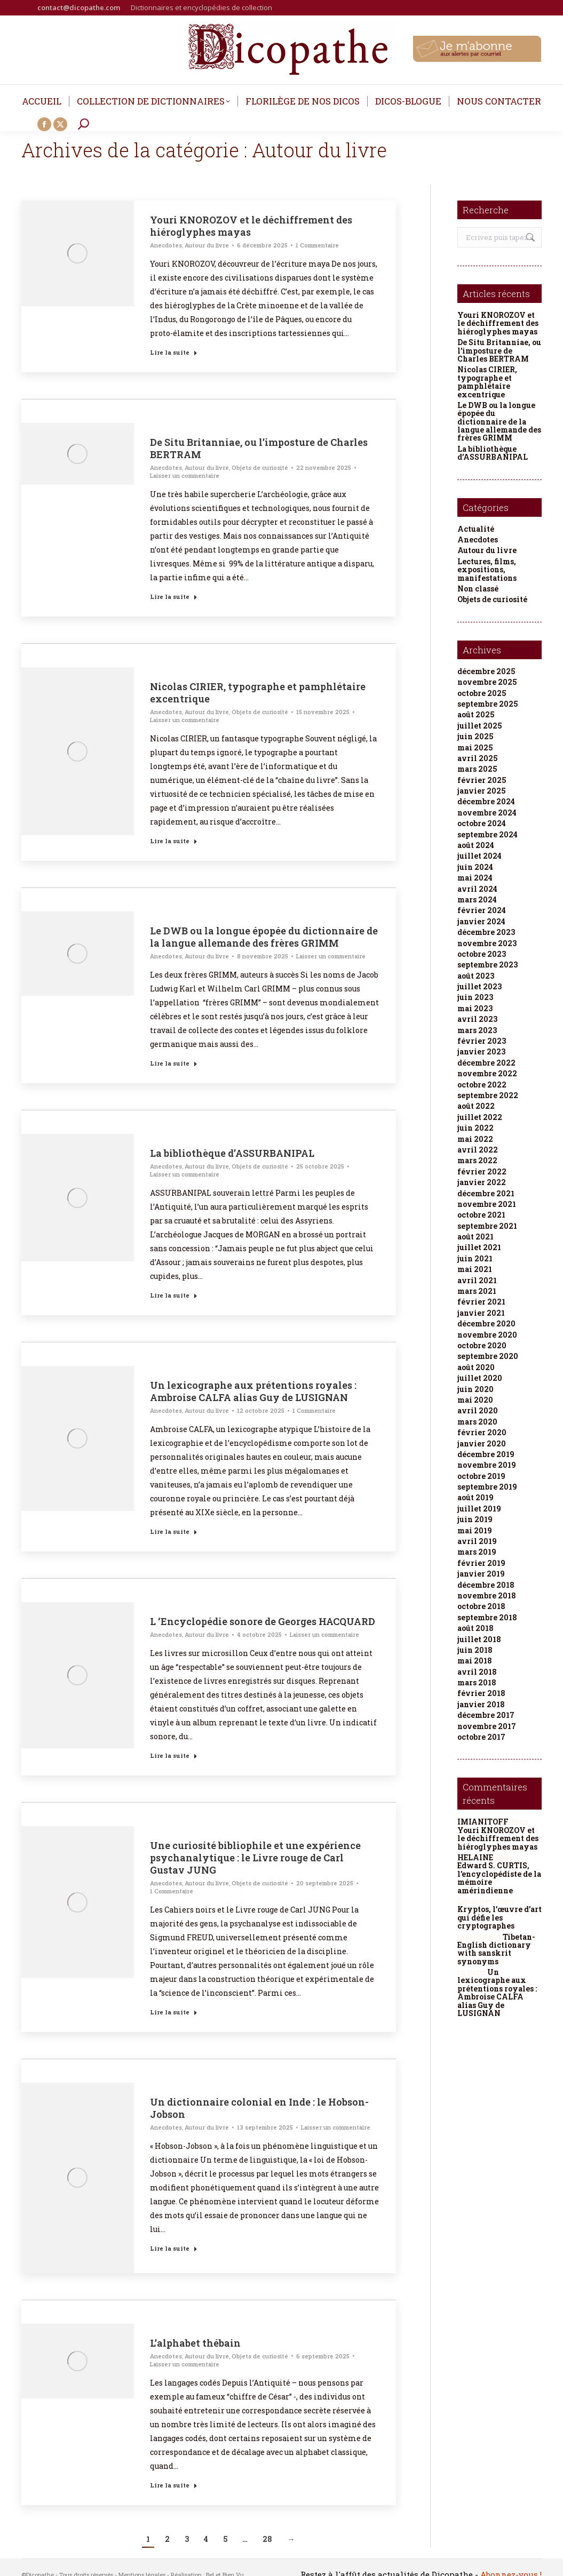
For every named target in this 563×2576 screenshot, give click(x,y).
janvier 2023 (481, 1051)
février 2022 (481, 1171)
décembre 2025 (486, 671)
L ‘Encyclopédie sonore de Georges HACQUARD (262, 1621)
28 (267, 2539)
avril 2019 (477, 1541)
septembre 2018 (487, 1617)
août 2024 (475, 845)
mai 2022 (475, 1139)
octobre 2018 (481, 1606)
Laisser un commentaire (184, 475)
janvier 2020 (481, 1443)
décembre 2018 (485, 1585)
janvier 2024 (481, 921)
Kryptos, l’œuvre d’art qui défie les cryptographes (499, 1917)
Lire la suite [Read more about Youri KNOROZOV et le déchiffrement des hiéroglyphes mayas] (173, 352)
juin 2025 (475, 736)
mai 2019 (474, 1530)
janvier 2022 (481, 1182)
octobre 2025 (481, 693)
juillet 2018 (479, 1639)
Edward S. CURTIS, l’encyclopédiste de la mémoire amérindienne (499, 1877)
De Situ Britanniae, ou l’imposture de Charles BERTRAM (259, 448)
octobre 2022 (481, 1085)
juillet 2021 (479, 1247)
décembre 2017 (485, 1715)
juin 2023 (475, 997)
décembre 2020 (486, 1323)
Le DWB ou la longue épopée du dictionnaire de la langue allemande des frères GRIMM (264, 936)
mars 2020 (477, 1422)
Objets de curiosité (260, 467)
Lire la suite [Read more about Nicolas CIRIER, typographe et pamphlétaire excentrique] (173, 841)
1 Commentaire (317, 245)
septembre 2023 (487, 965)
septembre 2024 (487, 834)
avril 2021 (477, 1280)
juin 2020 (475, 1389)
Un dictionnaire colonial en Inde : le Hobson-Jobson (259, 2108)
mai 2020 (475, 1400)
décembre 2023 (486, 932)
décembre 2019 (485, 1454)
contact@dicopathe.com (78, 7)
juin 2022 (475, 1128)
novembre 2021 (486, 1204)
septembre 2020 (487, 1356)
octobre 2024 (481, 823)
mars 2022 (477, 1160)
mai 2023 (475, 1008)
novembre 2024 (487, 813)
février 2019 (481, 1563)
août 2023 (475, 976)
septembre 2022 (487, 1095)
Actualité (475, 529)
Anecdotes (166, 245)
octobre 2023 (481, 954)
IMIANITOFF (483, 1822)
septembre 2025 (487, 704)
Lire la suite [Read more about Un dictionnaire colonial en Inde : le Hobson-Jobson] (173, 2248)
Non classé (477, 589)
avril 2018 (477, 1672)
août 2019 (475, 1497)
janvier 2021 (481, 1313)
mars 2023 (477, 1030)
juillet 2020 (479, 1378)
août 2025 (475, 714)
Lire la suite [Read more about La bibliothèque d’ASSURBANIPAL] (173, 1295)
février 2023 (481, 1041)
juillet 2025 (479, 726)
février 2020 (481, 1432)
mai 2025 (475, 747)
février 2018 (481, 1693)
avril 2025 (477, 758)
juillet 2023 (479, 986)
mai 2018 (474, 1661)
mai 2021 (474, 1269)
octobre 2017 (481, 1737)
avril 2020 (477, 1410)
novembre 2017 (486, 1726)
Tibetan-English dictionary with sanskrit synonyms (496, 1949)
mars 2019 (476, 1552)
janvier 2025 (481, 791)
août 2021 (475, 1237)
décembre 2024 (486, 801)
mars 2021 (476, 1291)
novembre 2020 (487, 1335)
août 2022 (476, 1106)
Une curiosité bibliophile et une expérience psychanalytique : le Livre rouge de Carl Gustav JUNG (255, 1857)
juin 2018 (475, 1650)
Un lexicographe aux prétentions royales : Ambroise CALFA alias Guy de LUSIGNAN (253, 1391)
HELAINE (475, 1857)
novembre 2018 (486, 1595)
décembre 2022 (486, 1063)
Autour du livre (207, 245)
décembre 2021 (485, 1193)
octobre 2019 (481, 1476)
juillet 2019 (479, 1509)
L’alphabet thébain (195, 2343)
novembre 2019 (486, 1465)
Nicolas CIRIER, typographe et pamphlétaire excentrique (258, 692)
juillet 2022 (479, 1117)
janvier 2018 (481, 1704)
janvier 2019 (481, 1574)
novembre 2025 (487, 682)
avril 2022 (477, 1150)
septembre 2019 (487, 1487)
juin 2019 (475, 1519)
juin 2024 (475, 867)
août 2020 (476, 1367)
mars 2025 (477, 769)
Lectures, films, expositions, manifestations (487, 569)
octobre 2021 (481, 1215)
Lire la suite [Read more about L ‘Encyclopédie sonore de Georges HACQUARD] (173, 1755)
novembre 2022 (487, 1073)
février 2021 (481, 1302)
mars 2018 (476, 1682)
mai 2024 (475, 878)
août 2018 (475, 1628)
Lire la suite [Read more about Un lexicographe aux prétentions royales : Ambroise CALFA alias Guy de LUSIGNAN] (173, 1531)
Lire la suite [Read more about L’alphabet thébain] (173, 2485)
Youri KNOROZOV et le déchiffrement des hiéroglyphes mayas (251, 225)
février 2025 (481, 780)
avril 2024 (477, 889)
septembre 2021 (487, 1226)
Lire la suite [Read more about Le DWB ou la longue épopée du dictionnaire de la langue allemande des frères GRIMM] (173, 1063)
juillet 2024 (479, 856)
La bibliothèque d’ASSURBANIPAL (232, 1153)
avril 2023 (477, 1019)
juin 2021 (475, 1258)
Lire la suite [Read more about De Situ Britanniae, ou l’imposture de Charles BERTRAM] (173, 597)
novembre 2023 (487, 943)
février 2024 (481, 910)
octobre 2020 (481, 1345)
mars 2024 (477, 899)
